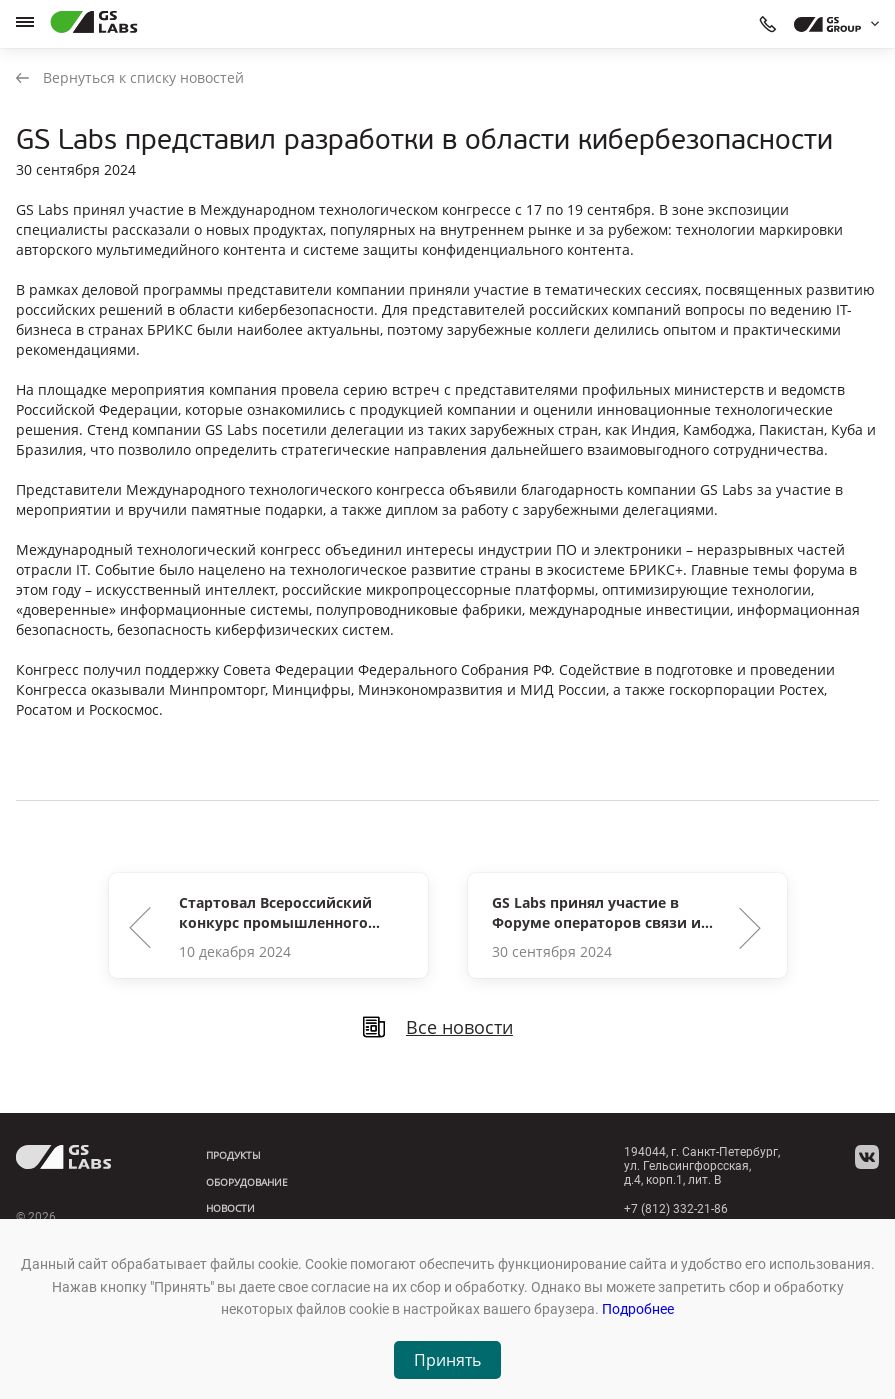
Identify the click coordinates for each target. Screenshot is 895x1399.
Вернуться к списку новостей (130, 77)
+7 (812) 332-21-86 (676, 1209)
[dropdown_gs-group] (831, 24)
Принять (447, 1360)
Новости (230, 1208)
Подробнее (638, 1309)
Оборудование (247, 1182)
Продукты (233, 1155)
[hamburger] (25, 22)
